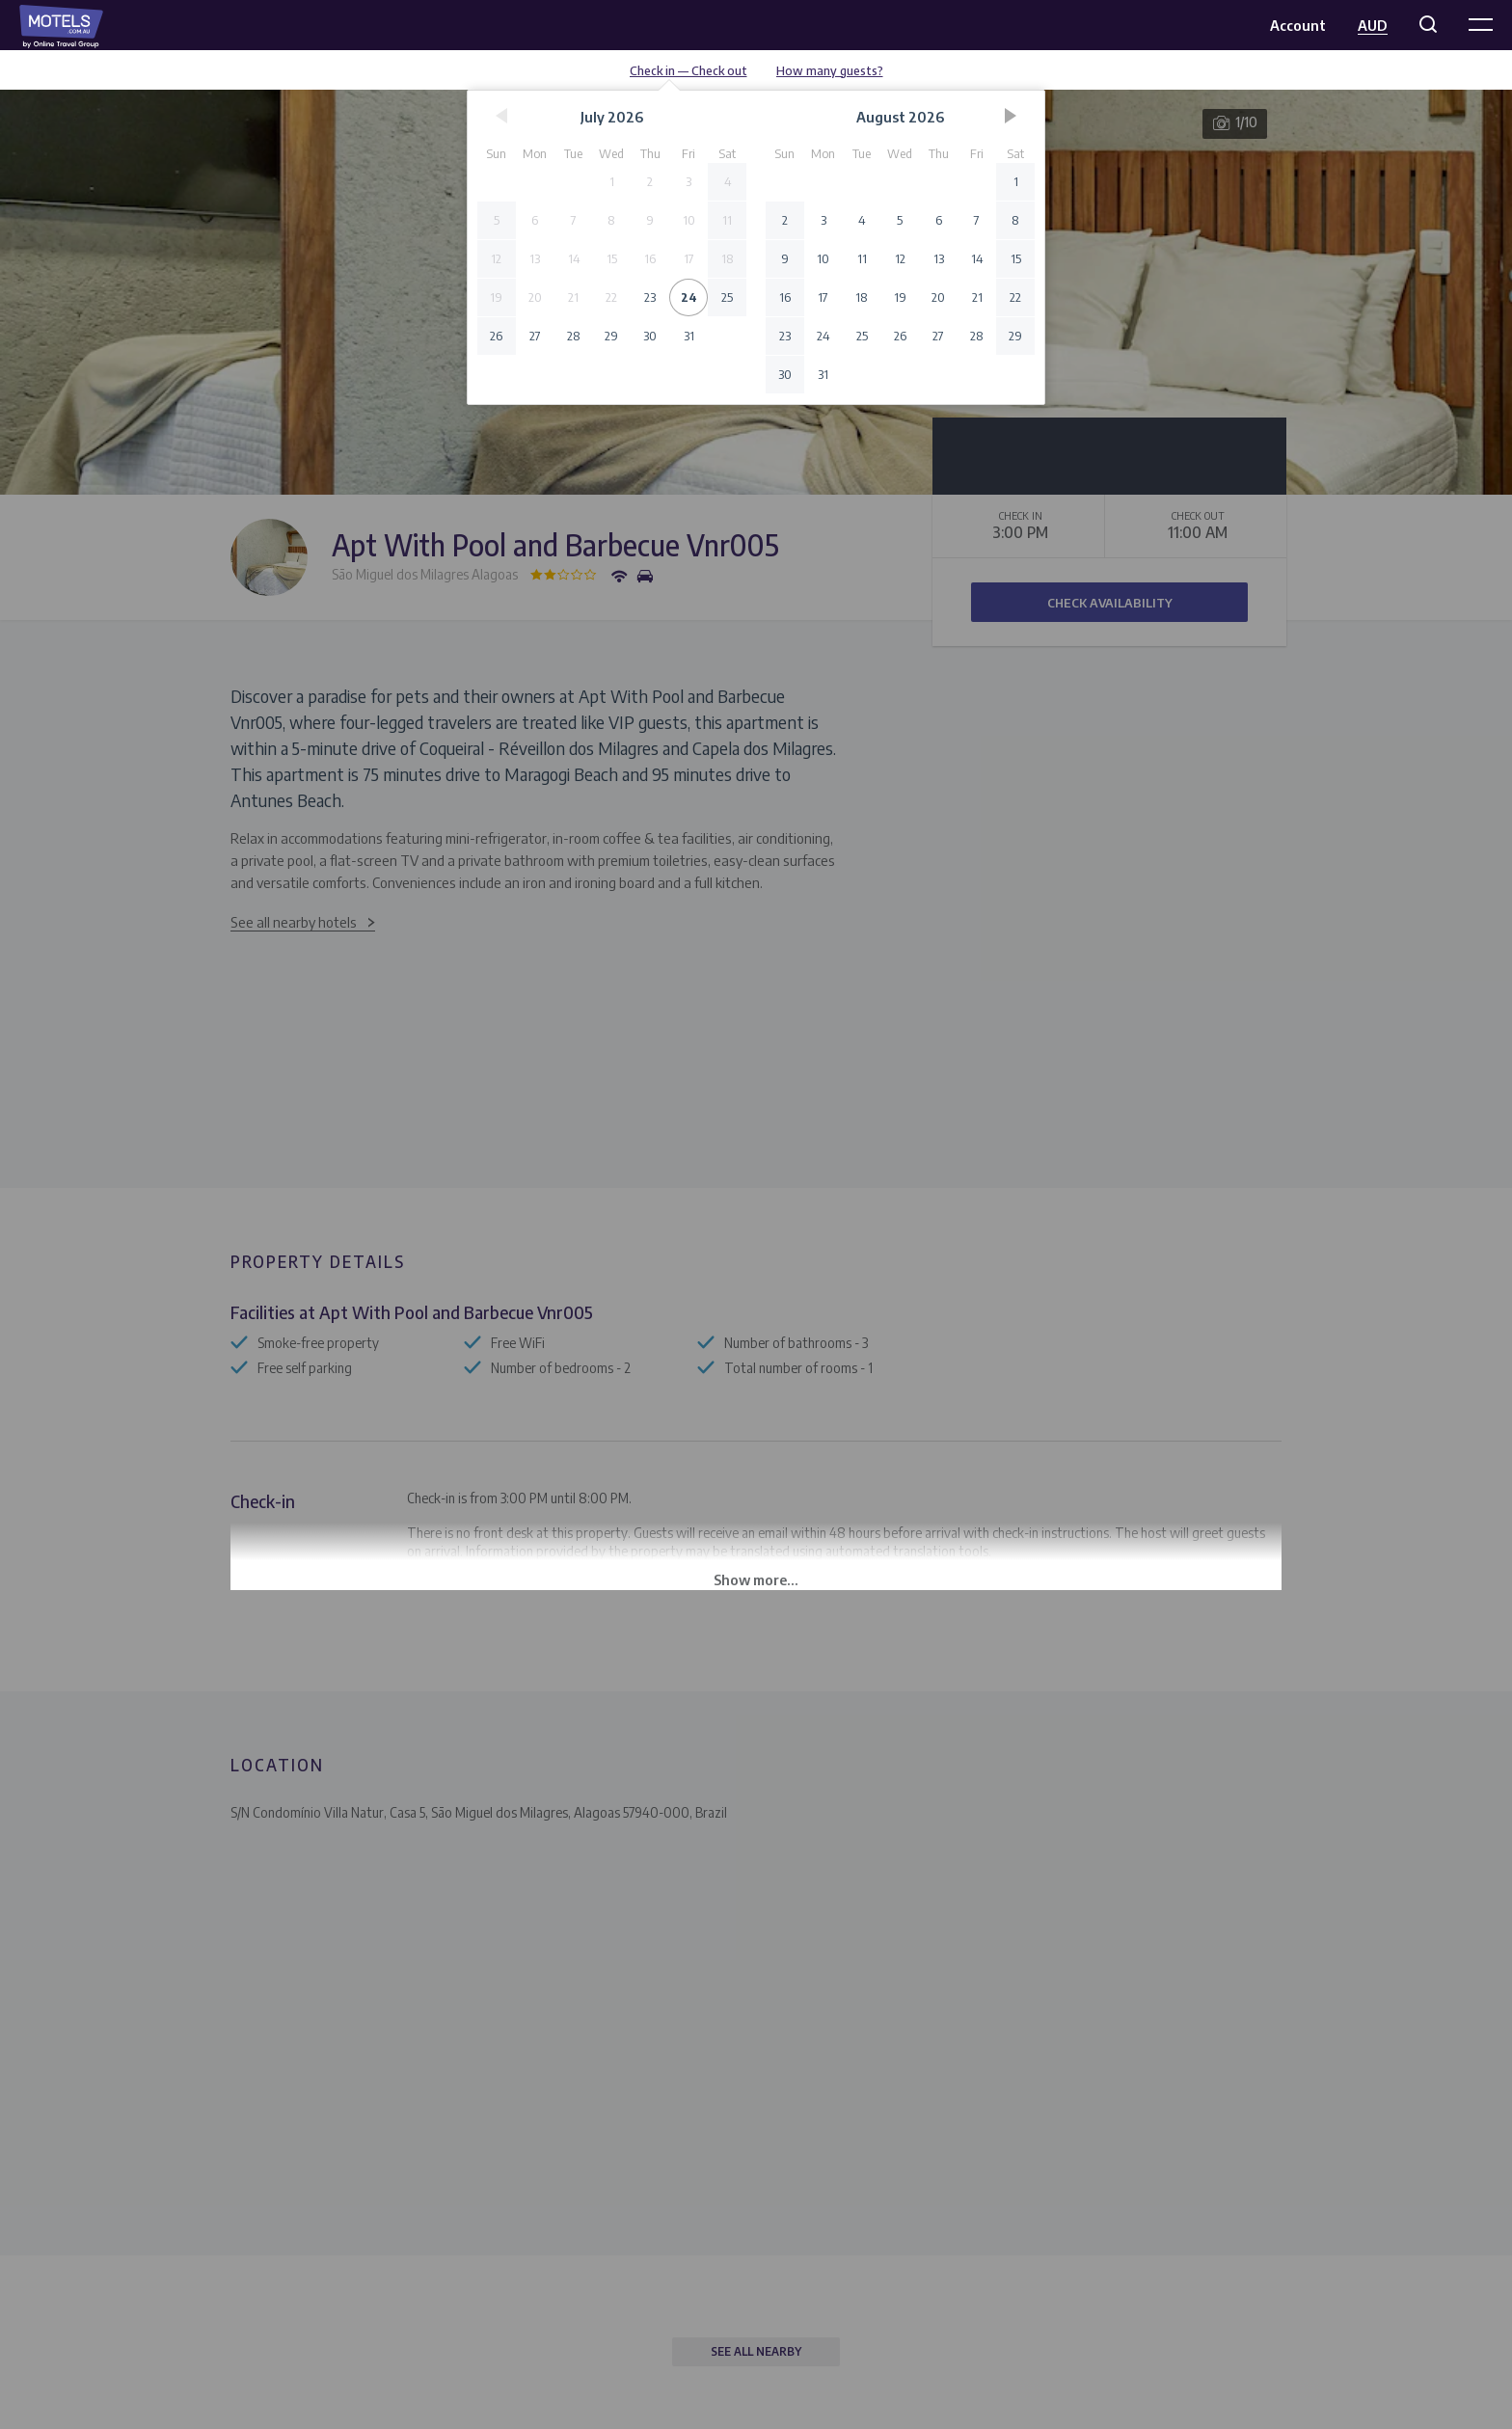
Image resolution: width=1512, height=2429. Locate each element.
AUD (1373, 25)
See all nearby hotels (293, 922)
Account (1298, 25)
